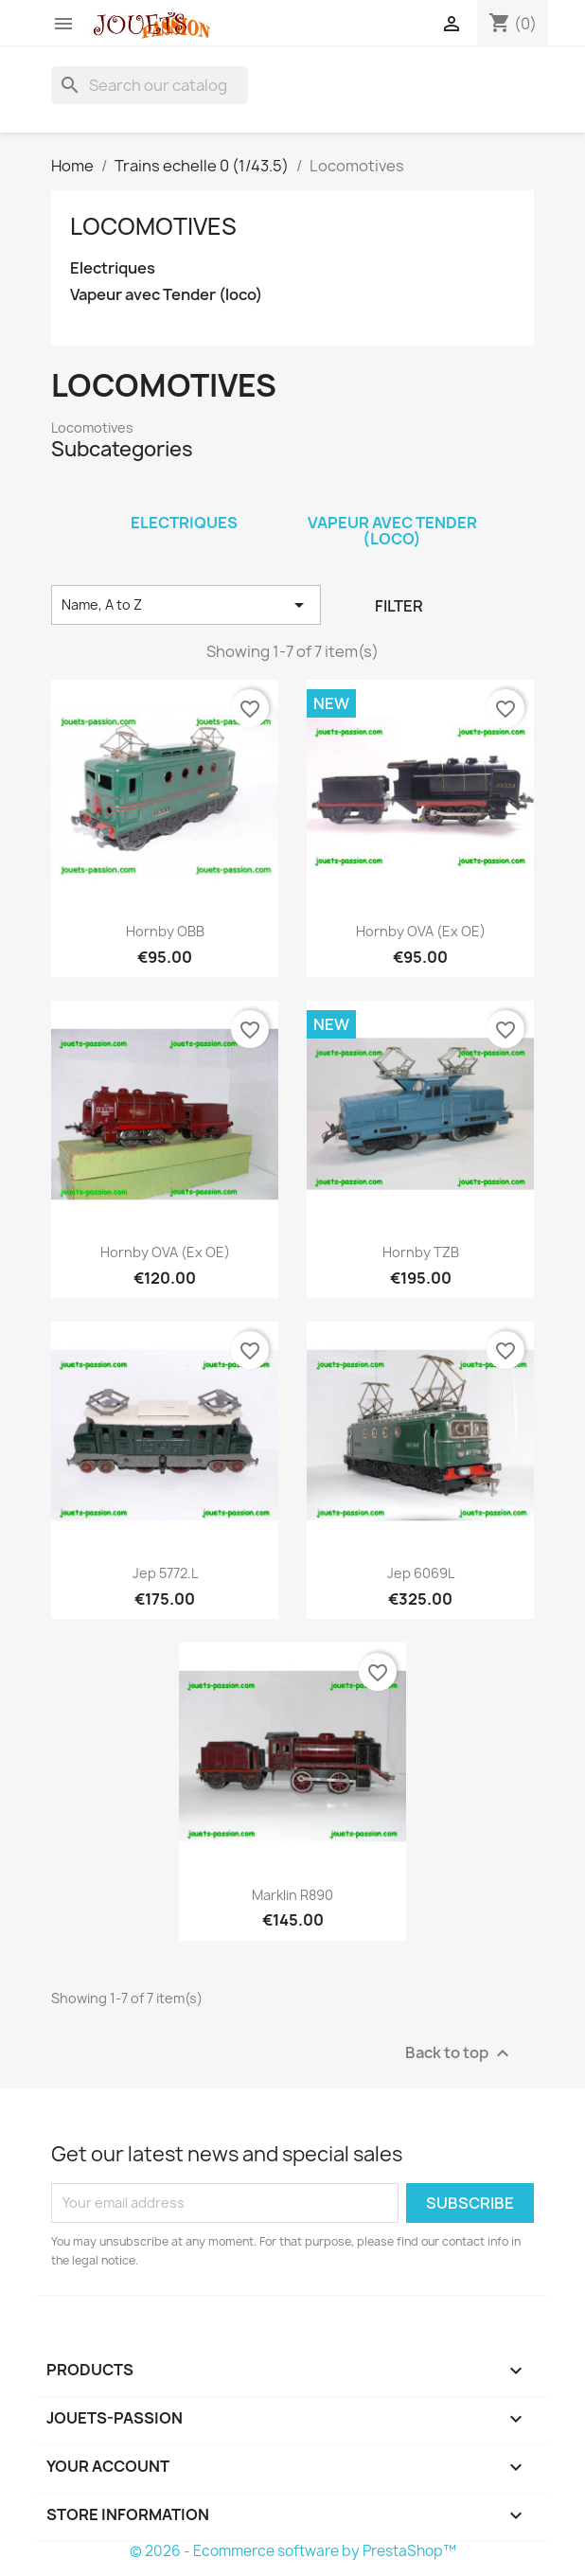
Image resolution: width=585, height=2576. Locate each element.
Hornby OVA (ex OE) (421, 931)
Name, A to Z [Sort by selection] (186, 605)
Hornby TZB (420, 1252)
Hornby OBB (165, 931)
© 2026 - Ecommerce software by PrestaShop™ (293, 2551)
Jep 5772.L (165, 1573)
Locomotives (153, 226)
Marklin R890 (292, 1895)
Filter (399, 605)
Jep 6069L (420, 1573)
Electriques (112, 268)
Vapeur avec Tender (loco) (166, 295)
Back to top (459, 2053)
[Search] (149, 85)
